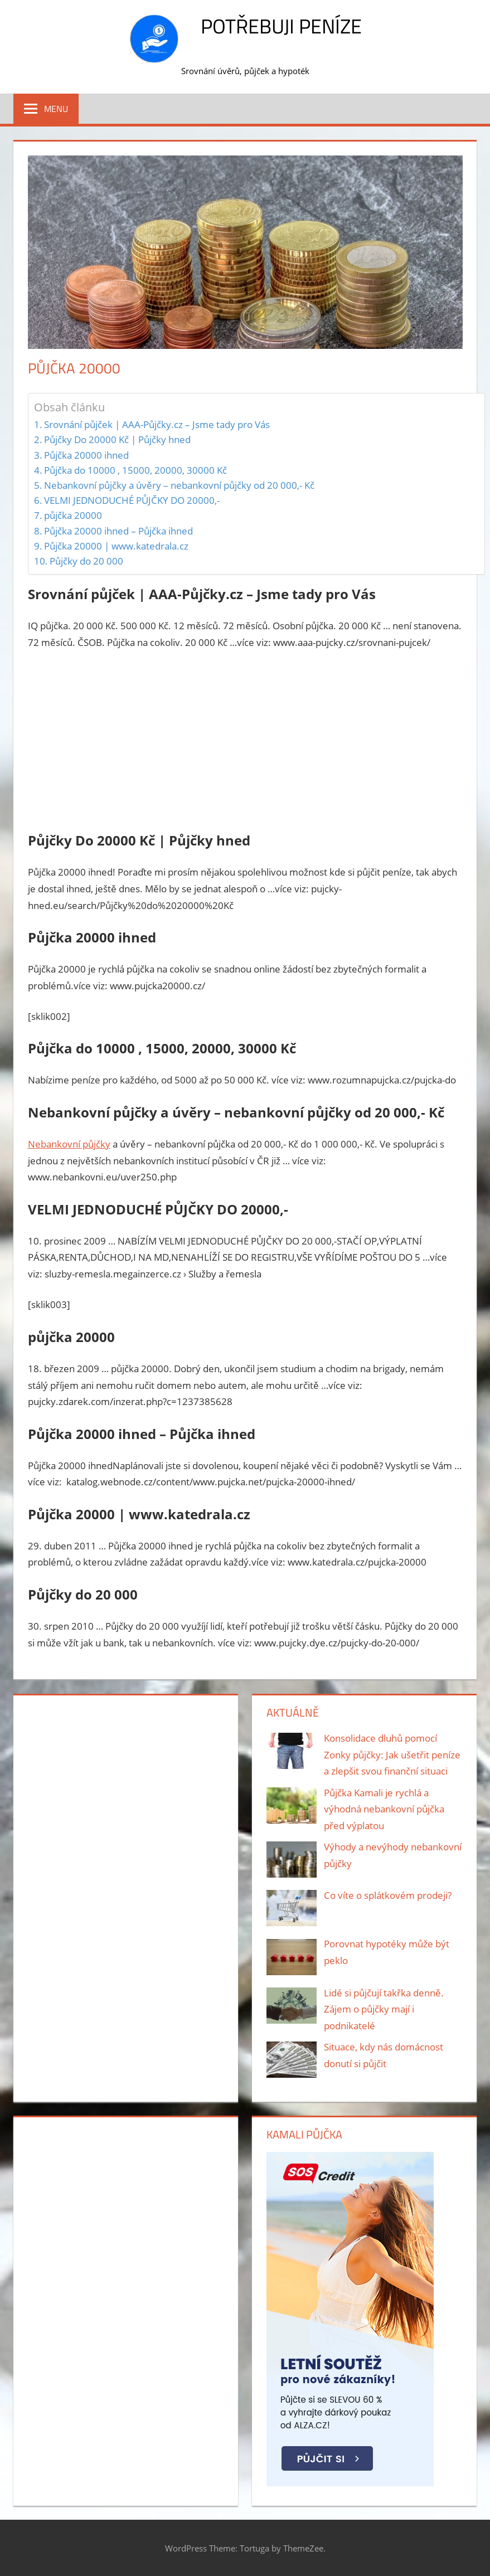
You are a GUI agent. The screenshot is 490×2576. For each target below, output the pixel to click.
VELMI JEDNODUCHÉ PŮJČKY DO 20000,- (132, 500)
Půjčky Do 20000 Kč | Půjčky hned (117, 439)
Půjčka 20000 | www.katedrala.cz (116, 545)
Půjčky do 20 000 (86, 561)
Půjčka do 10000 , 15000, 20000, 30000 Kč (135, 470)
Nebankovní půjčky (69, 1144)
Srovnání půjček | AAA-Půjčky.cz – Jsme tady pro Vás (157, 424)
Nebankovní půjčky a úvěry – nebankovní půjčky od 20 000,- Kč (179, 485)
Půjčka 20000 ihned (86, 455)
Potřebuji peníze (281, 26)
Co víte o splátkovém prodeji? (388, 1895)
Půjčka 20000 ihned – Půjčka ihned (118, 530)
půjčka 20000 (73, 515)
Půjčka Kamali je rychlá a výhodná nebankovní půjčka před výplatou (384, 1809)
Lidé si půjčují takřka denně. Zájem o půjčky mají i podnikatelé (384, 2009)
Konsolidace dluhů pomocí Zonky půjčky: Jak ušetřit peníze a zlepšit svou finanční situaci (392, 1755)
